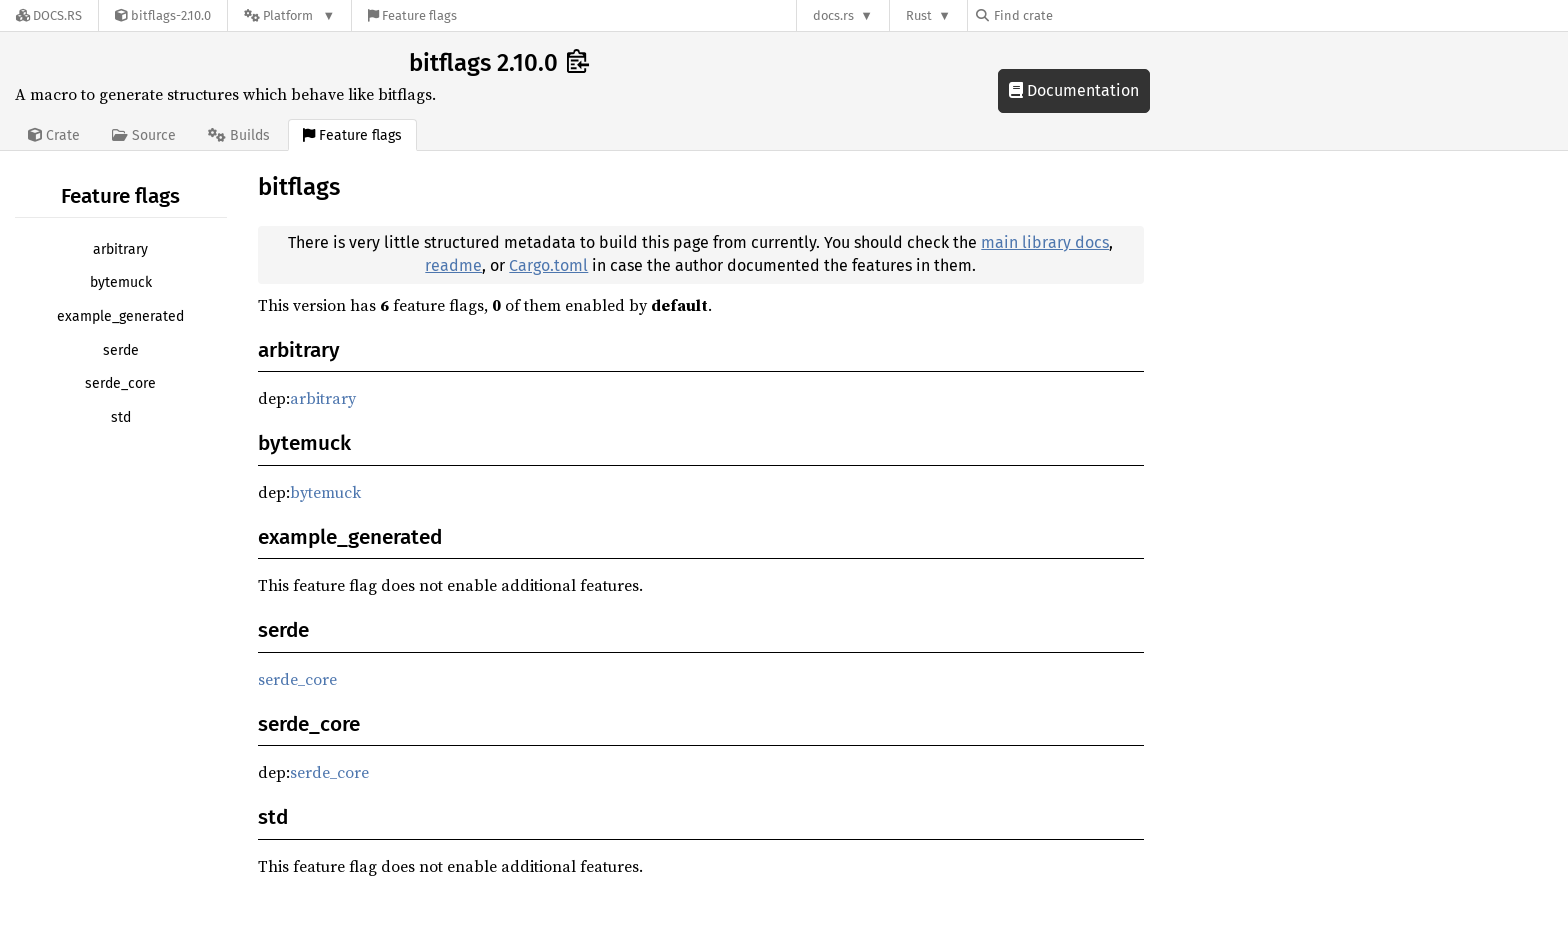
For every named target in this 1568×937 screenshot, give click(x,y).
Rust (919, 15)
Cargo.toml (548, 265)
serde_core (120, 383)
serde (121, 350)
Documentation (1074, 90)
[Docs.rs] (49, 15)
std (121, 417)
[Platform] (289, 15)
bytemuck (121, 282)
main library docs (1045, 242)
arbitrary (120, 249)
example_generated (120, 316)
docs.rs (833, 15)
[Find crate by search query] (1076, 15)
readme (453, 265)
